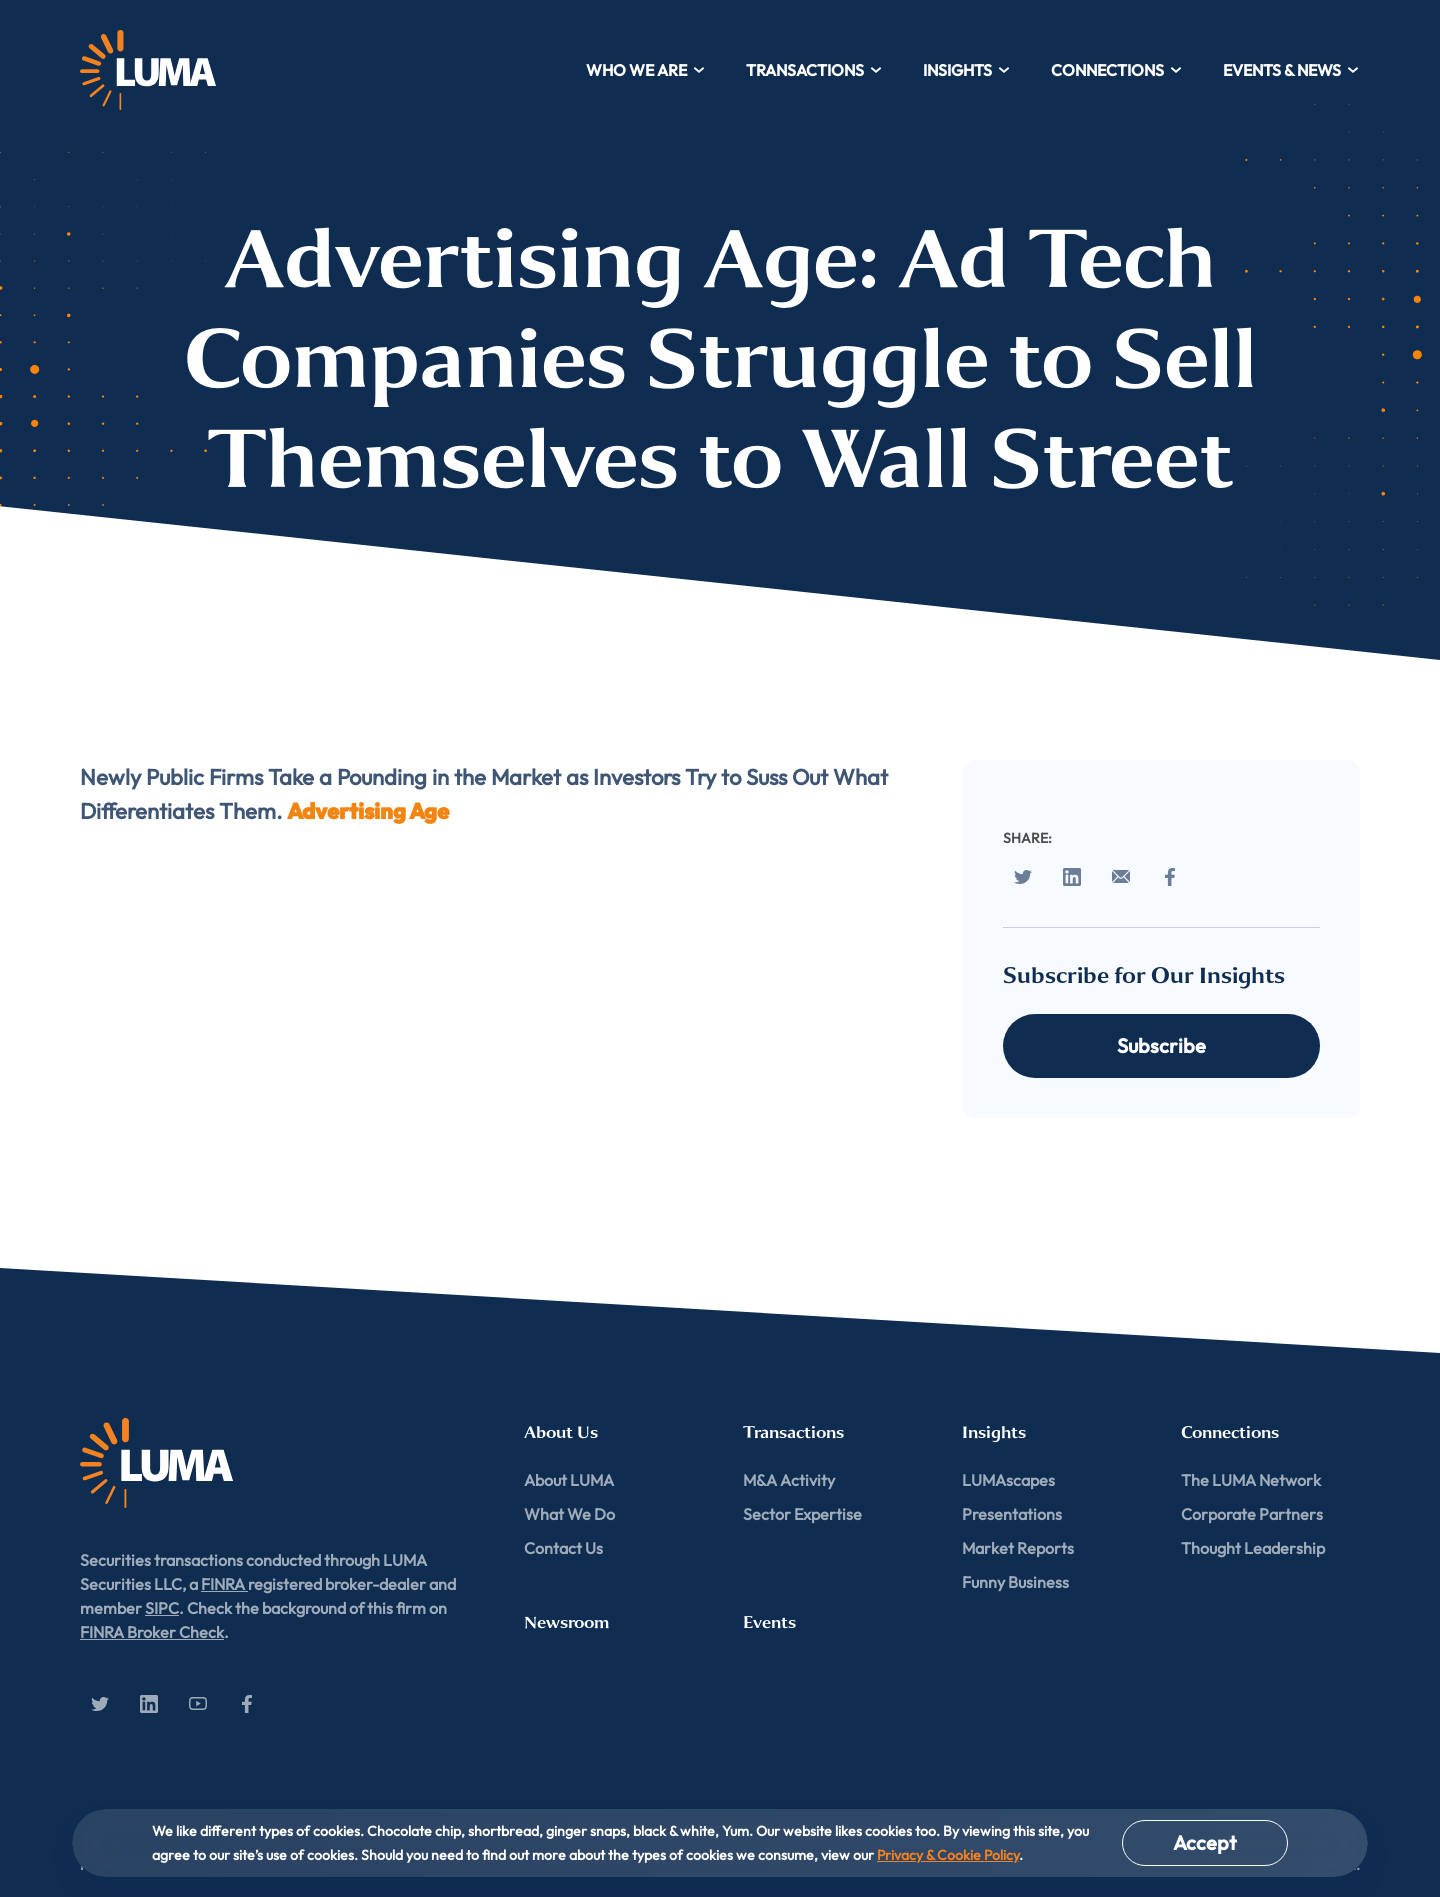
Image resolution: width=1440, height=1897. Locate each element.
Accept (1205, 1842)
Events (769, 1622)
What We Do (569, 1514)
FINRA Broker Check (152, 1632)
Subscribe (1161, 1045)
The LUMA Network (1251, 1480)
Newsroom (566, 1622)
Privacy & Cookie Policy (948, 1855)
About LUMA (569, 1480)
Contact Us (563, 1548)
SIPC (162, 1608)
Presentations (1012, 1514)
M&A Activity (789, 1480)
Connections (1117, 70)
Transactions (814, 70)
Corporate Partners (1252, 1514)
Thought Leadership (1253, 1548)
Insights (967, 70)
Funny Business (1015, 1582)
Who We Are (646, 70)
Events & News (1291, 70)
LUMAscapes (1008, 1480)
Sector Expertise (802, 1514)
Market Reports (1018, 1548)
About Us (561, 1432)
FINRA (224, 1584)
